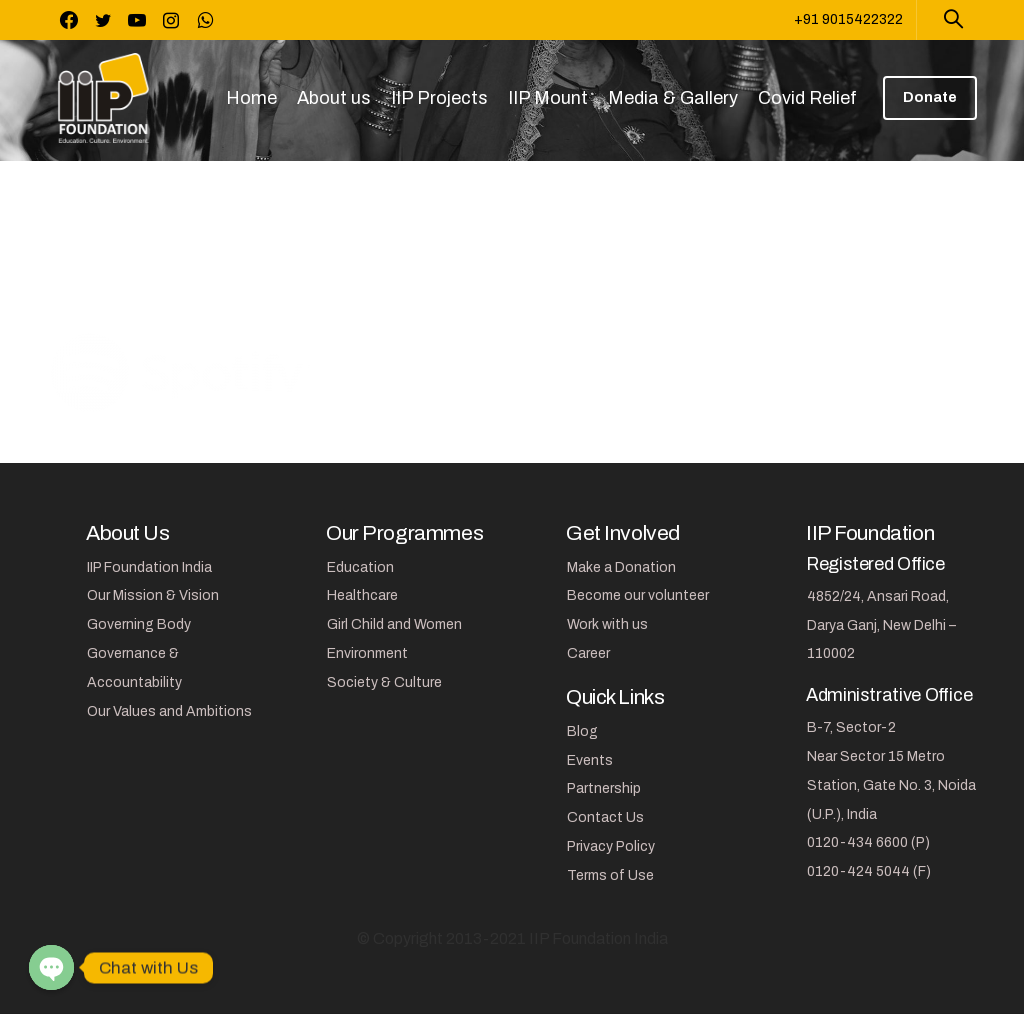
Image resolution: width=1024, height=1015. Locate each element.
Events (590, 760)
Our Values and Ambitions (169, 711)
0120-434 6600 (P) (868, 842)
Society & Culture (384, 682)
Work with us (607, 624)
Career (588, 653)
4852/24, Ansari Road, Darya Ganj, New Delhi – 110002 (881, 625)
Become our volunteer (638, 595)
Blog (582, 731)
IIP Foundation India (149, 567)
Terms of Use (610, 875)
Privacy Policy (611, 846)
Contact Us (605, 817)
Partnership (604, 788)
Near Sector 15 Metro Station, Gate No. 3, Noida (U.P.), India (891, 785)
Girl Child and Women (394, 624)
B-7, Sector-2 (851, 727)
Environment (367, 653)
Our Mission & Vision (153, 595)
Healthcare (362, 595)
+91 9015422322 (848, 19)
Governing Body (139, 624)
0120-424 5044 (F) (869, 871)
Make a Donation (621, 567)
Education (360, 567)
